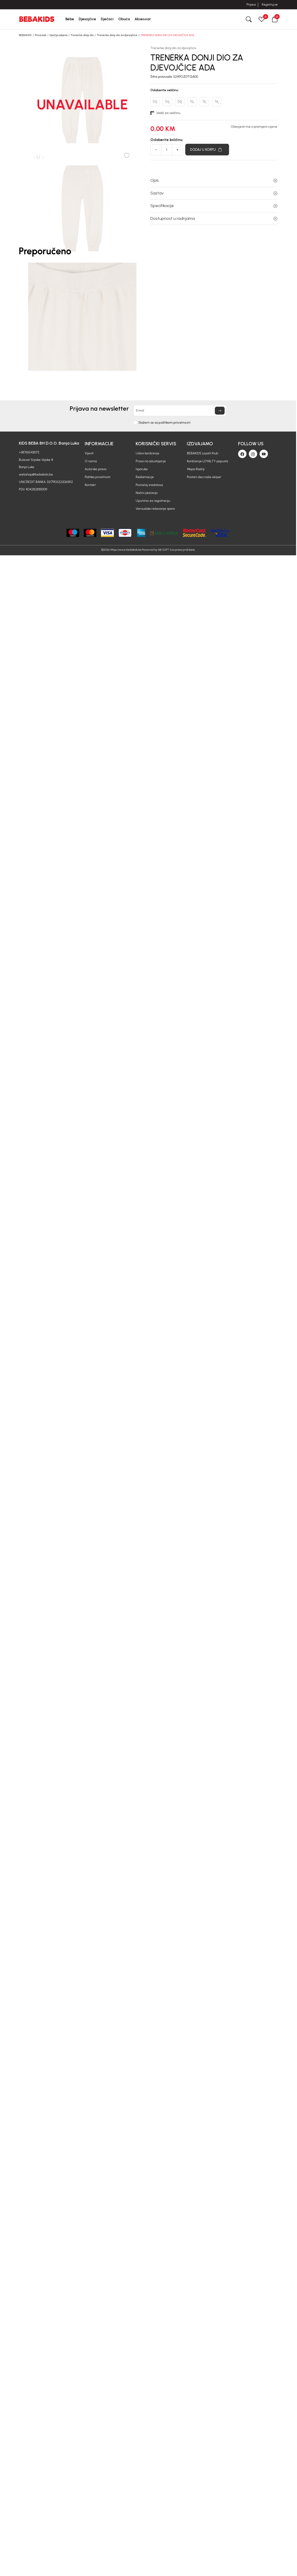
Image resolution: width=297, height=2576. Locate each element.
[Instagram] (253, 454)
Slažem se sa (164, 422)
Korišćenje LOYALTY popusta (207, 461)
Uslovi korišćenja (147, 453)
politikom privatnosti (174, 423)
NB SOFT (163, 549)
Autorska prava (95, 469)
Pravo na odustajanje (151, 461)
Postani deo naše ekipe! (204, 477)
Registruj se (270, 4)
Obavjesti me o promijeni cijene (254, 127)
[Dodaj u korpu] (207, 149)
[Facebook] (242, 454)
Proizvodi (40, 35)
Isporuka (142, 469)
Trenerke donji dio (82, 35)
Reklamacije (145, 477)
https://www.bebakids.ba (126, 549)
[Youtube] (264, 454)
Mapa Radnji (196, 469)
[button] (275, 19)
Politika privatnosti (97, 477)
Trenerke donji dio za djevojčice (117, 35)
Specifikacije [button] (213, 205)
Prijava (251, 4)
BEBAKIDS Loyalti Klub (202, 453)
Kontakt (90, 485)
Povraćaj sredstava (149, 485)
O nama (91, 461)
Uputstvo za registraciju (153, 501)
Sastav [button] (213, 193)
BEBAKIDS (25, 35)
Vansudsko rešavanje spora (155, 509)
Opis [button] (213, 180)
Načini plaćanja (147, 493)
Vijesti (89, 453)
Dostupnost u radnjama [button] (213, 218)
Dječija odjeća (58, 35)
